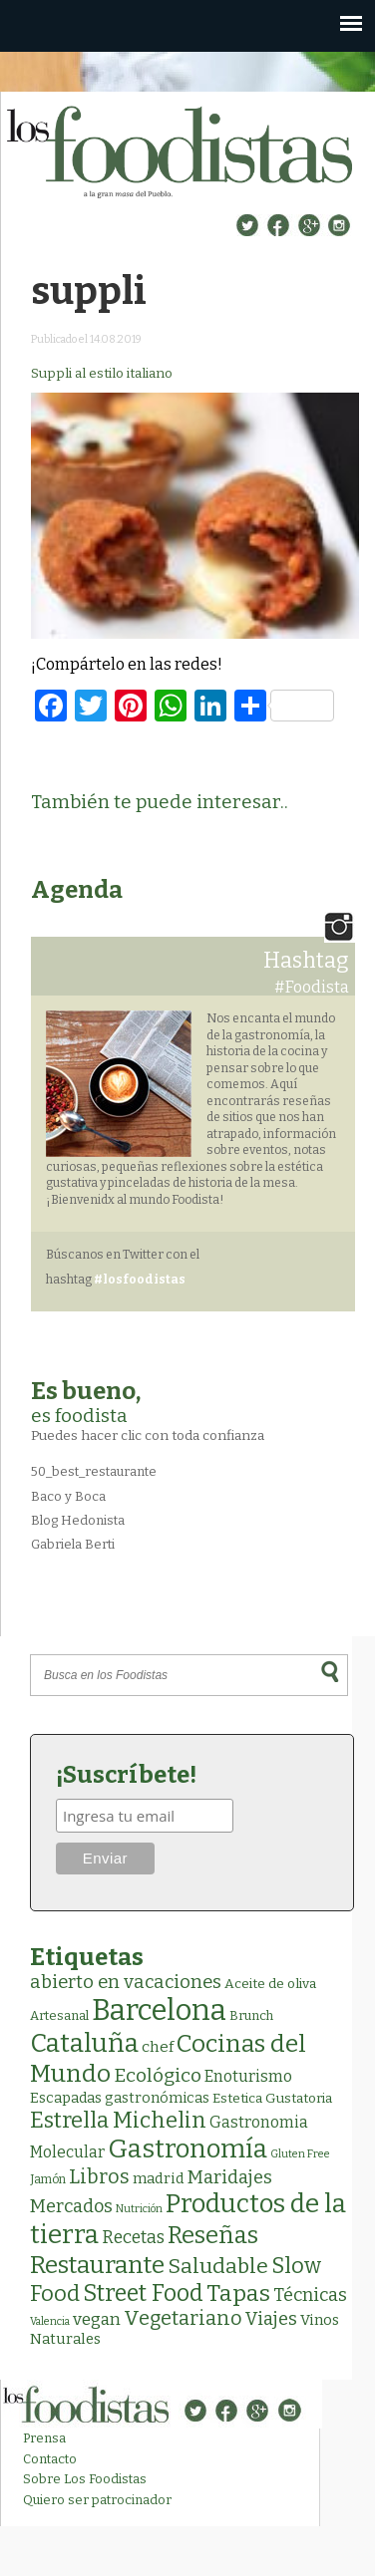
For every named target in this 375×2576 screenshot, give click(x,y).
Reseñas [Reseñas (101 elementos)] (213, 2235)
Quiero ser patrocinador (97, 2499)
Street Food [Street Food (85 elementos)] (143, 2293)
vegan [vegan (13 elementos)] (97, 2319)
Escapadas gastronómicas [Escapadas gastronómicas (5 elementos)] (119, 2098)
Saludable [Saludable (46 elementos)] (218, 2266)
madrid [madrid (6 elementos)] (159, 2178)
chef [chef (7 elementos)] (158, 2047)
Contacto (50, 2458)
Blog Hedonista (78, 1520)
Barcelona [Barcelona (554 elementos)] (159, 2010)
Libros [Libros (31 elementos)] (99, 2176)
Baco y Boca (68, 1496)
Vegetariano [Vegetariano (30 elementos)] (183, 2318)
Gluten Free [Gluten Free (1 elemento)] (300, 2153)
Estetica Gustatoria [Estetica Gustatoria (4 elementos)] (272, 2098)
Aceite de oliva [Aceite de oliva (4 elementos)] (270, 1983)
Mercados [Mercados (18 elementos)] (71, 2206)
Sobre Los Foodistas (85, 2478)
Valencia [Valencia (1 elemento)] (50, 2321)
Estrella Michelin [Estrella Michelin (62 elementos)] (118, 2120)
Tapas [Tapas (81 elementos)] (238, 2293)
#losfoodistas (140, 1280)
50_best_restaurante (94, 1471)
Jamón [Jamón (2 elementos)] (48, 2179)
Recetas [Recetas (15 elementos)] (133, 2237)
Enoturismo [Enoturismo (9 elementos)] (248, 2076)
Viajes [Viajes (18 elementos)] (271, 2319)
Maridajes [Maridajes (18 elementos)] (230, 2177)
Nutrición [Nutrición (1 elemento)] (139, 2208)
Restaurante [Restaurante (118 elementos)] (97, 2264)
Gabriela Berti (73, 1544)
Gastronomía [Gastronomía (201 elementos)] (187, 2149)
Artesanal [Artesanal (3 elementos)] (59, 2015)
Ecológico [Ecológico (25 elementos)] (157, 2075)
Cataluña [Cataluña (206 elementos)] (84, 2043)
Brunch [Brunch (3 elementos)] (251, 2015)
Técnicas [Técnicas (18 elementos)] (310, 2295)
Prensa (44, 2438)
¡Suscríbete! (126, 1775)
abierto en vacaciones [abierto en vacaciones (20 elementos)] (125, 1982)
